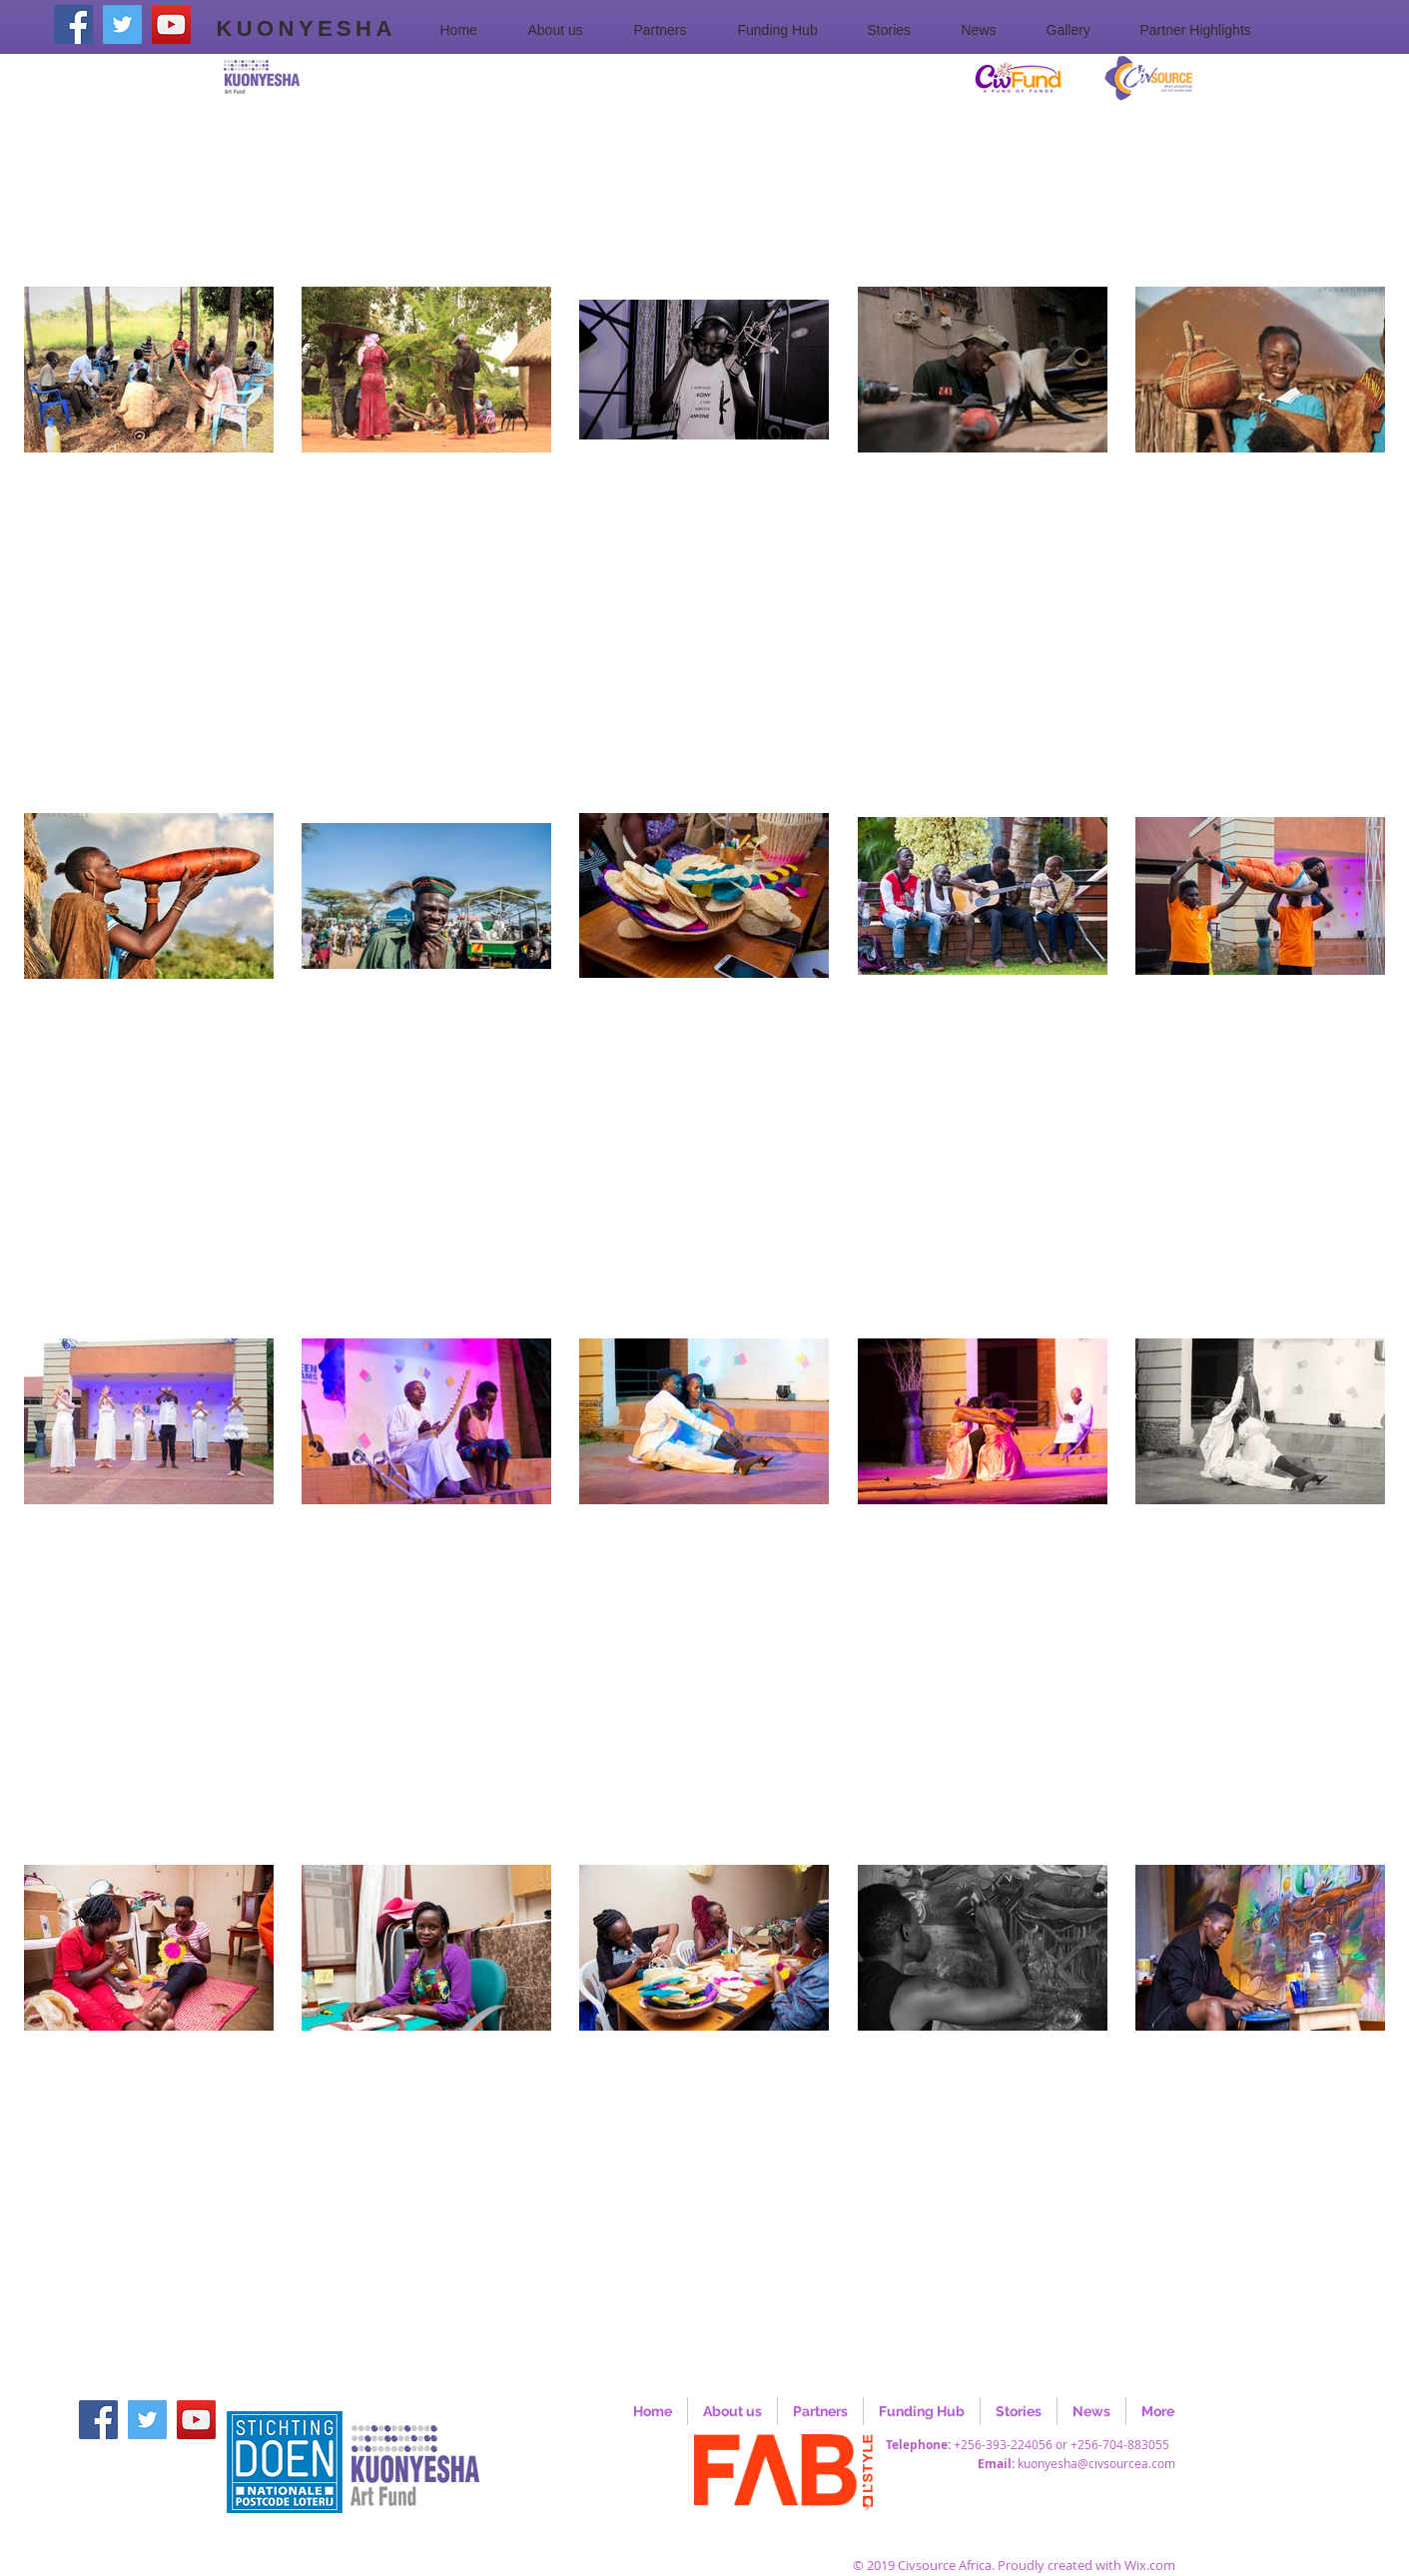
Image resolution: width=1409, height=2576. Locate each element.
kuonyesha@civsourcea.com (1096, 2463)
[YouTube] (171, 24)
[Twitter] (122, 24)
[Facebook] (73, 24)
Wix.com (1149, 2565)
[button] (566, 30)
